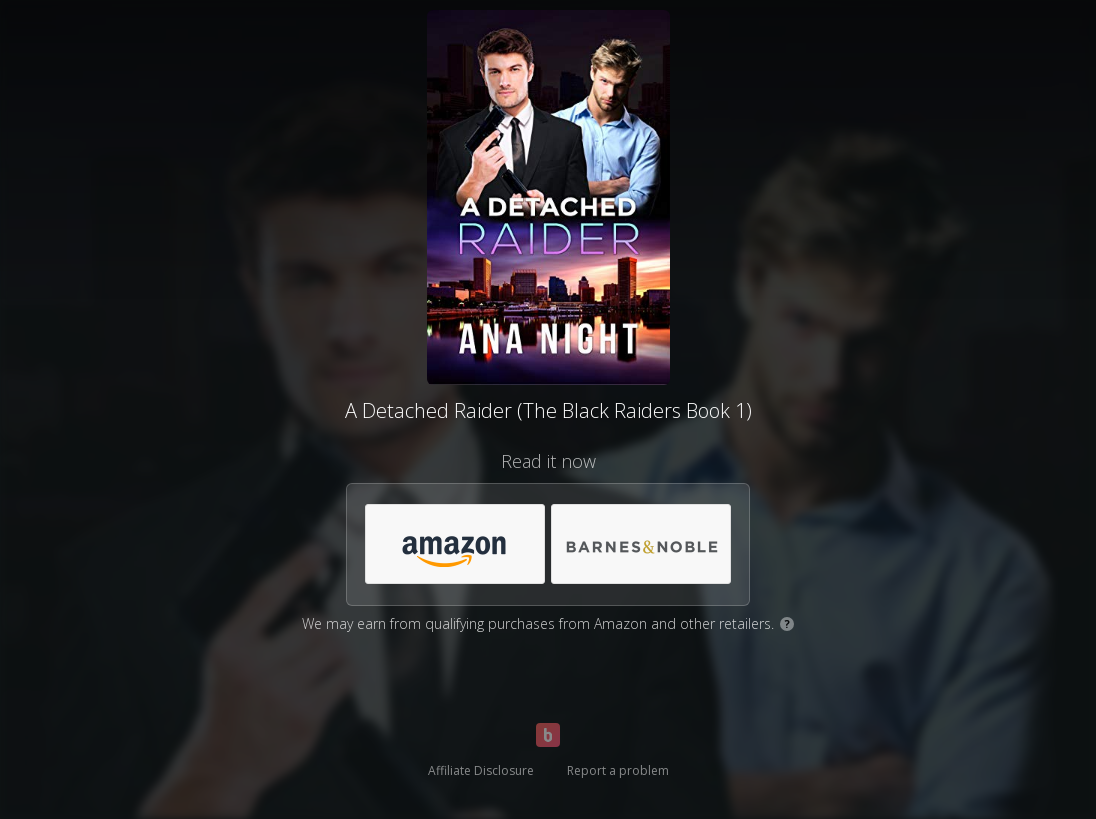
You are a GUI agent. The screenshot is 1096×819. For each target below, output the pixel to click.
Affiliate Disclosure (481, 770)
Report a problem (618, 770)
